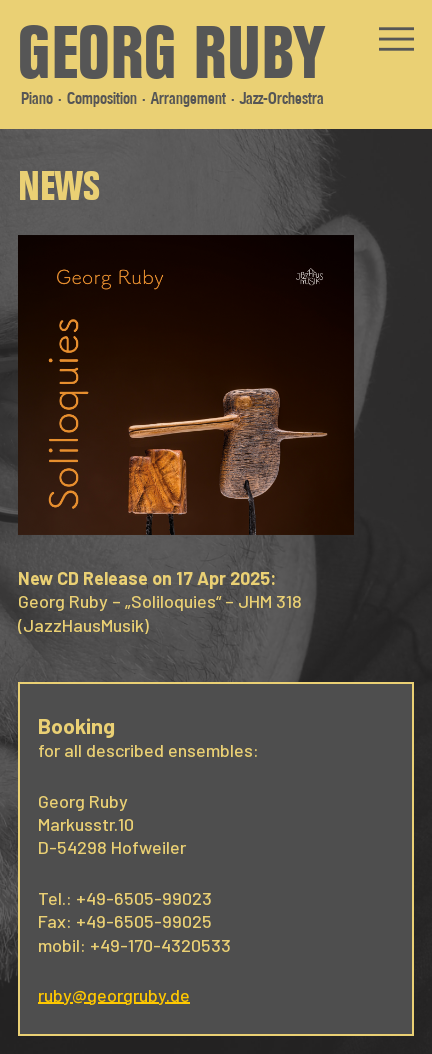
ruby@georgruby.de (114, 995)
